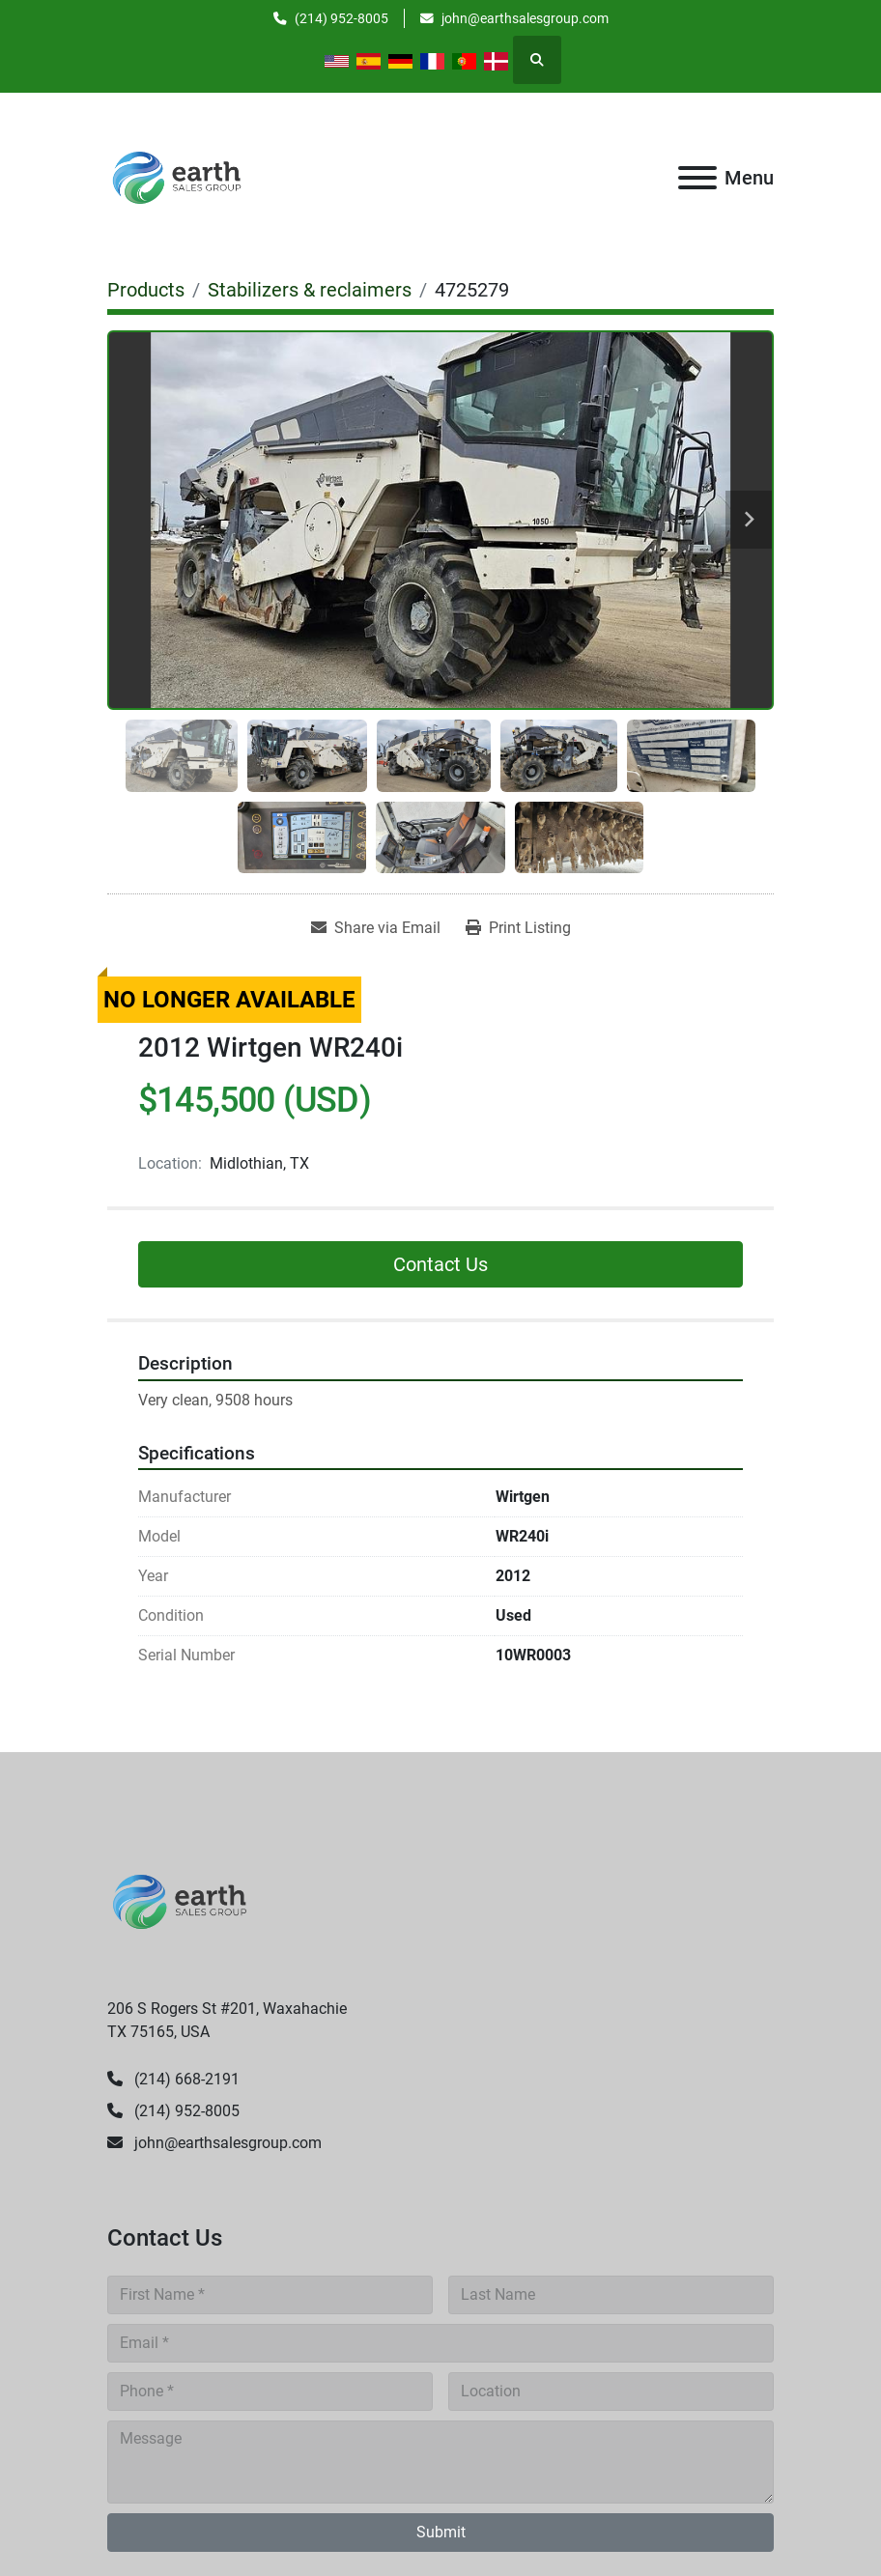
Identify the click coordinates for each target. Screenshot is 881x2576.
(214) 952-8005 (341, 18)
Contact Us (440, 1264)
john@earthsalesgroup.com (525, 18)
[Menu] (697, 177)
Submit (441, 2532)
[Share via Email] (375, 928)
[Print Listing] (518, 928)
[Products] (146, 289)
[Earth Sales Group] (179, 1900)
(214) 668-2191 (185, 2079)
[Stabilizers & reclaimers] (310, 289)
